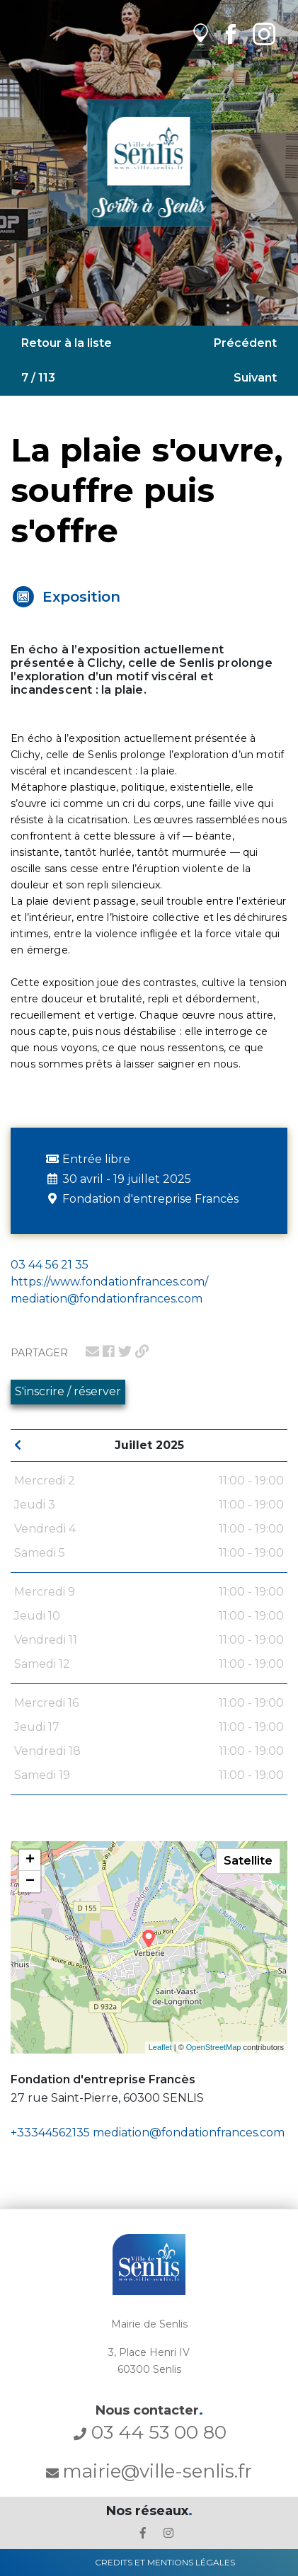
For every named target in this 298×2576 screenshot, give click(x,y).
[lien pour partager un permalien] (142, 1351)
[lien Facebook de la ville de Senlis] (230, 33)
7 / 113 (38, 377)
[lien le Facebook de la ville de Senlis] (143, 2533)
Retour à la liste (66, 343)
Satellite (248, 1860)
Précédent (245, 343)
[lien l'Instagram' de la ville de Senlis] (168, 2533)
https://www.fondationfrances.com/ (109, 1281)
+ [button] (30, 1860)
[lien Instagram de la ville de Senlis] (264, 33)
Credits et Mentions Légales (165, 2562)
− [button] (30, 1881)
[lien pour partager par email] (92, 1351)
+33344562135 (50, 2132)
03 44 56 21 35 (49, 1264)
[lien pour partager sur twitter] (125, 1351)
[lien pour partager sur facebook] (109, 1351)
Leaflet (160, 2047)
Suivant (255, 377)
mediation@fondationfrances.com (189, 2132)
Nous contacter (149, 2410)
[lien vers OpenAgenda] (200, 33)
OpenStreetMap (213, 2047)
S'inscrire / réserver (68, 1391)
